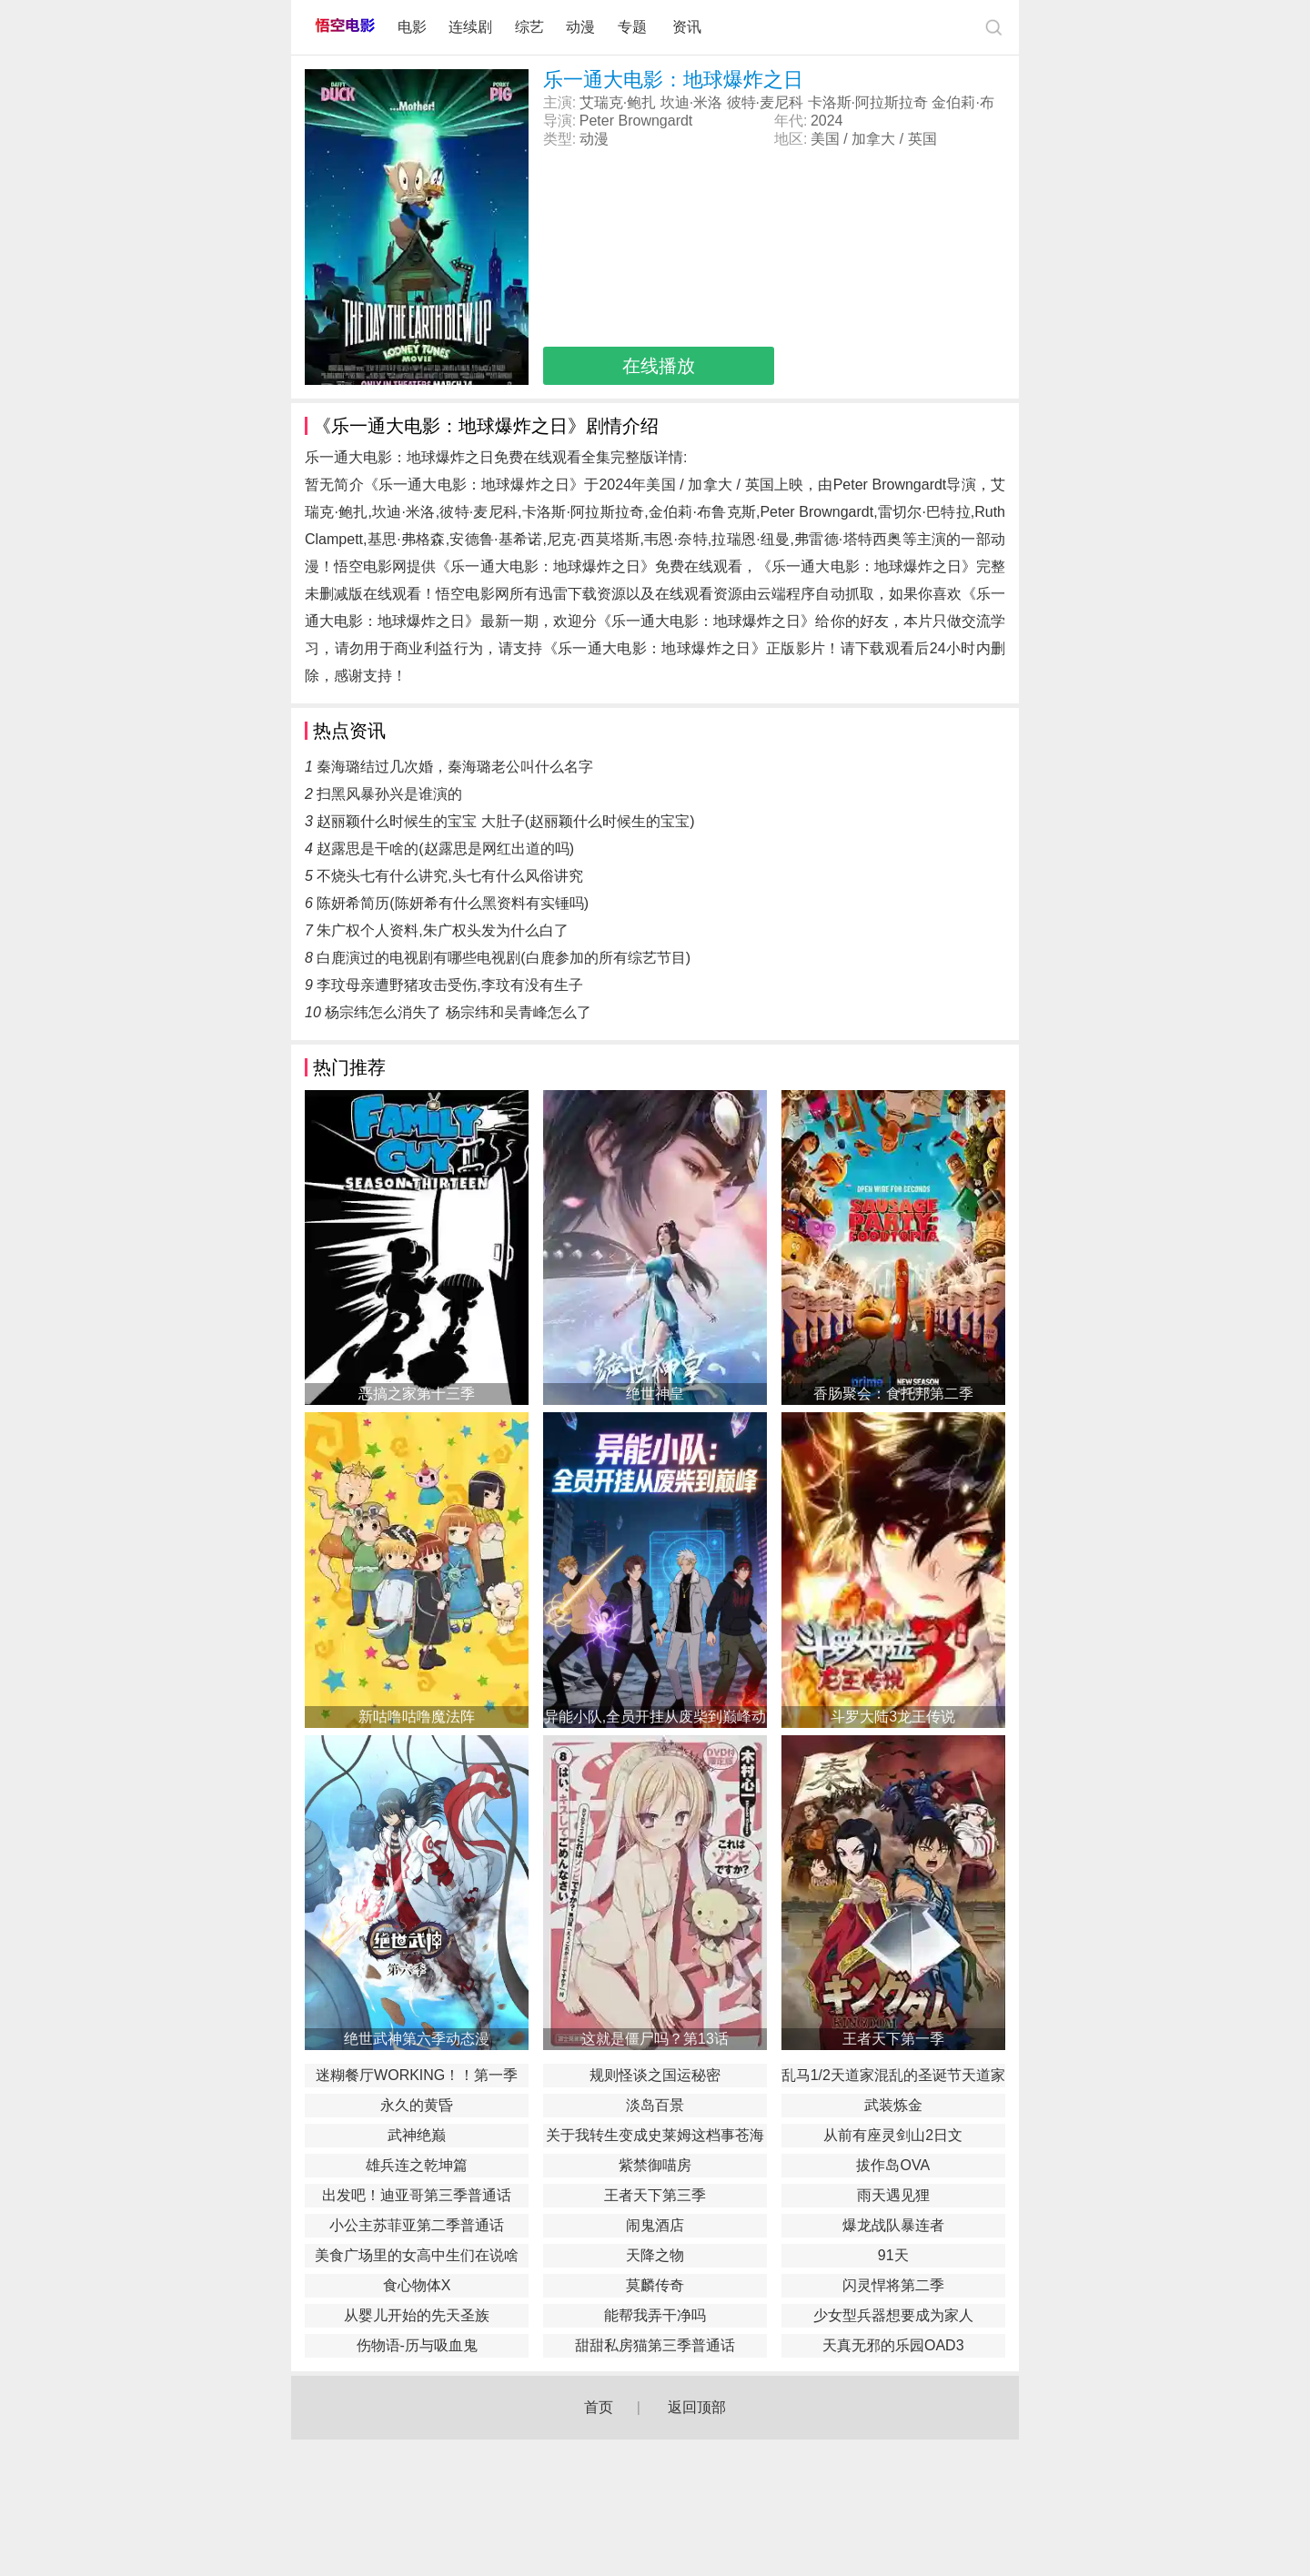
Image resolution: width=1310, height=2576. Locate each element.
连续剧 (470, 27)
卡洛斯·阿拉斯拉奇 (868, 102)
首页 (598, 2407)
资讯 (686, 27)
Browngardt (655, 120)
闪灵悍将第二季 (893, 2285)
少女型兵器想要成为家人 (893, 2315)
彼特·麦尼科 (765, 102)
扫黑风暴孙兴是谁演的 (389, 794)
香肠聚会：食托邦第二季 (893, 1393)
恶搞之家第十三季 (416, 1393)
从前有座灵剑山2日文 (892, 2135)
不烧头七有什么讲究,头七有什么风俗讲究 (449, 876)
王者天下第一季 (893, 2038)
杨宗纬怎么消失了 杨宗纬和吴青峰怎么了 (457, 1012)
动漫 (580, 27)
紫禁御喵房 (655, 2165)
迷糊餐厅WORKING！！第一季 (417, 2075)
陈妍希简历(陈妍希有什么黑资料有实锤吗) (453, 903)
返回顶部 (697, 2407)
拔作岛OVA (893, 2165)
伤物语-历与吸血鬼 (417, 2345)
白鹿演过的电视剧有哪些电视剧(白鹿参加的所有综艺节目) (503, 957)
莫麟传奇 (655, 2285)
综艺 (529, 27)
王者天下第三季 (655, 2195)
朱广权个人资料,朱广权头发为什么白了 (442, 930)
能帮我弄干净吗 (655, 2315)
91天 (893, 2255)
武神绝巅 (417, 2135)
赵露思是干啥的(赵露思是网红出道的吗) (445, 848)
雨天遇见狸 (893, 2195)
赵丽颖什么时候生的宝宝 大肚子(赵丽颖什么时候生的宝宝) (505, 821)
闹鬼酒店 (655, 2225)
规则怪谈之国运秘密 (655, 2075)
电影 (412, 27)
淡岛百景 (655, 2105)
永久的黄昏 (416, 2105)
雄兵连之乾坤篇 (417, 2165)
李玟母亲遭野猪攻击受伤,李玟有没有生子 (449, 985)
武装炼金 (893, 2105)
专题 (634, 27)
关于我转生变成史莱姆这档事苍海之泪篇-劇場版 (655, 2137)
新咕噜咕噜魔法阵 (416, 1716)
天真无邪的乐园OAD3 (893, 2345)
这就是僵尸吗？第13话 (655, 2038)
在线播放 (658, 366)
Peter (596, 120)
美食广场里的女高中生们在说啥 (417, 2255)
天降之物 (655, 2255)
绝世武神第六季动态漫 (416, 2038)
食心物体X (417, 2285)
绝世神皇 (655, 1393)
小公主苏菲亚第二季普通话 (416, 2225)
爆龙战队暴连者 (893, 2225)
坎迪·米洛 (691, 102)
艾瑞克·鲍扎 (617, 102)
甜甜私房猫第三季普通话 (655, 2345)
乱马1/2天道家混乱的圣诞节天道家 (893, 2075)
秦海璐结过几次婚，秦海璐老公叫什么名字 (455, 766)
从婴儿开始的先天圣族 (416, 2315)
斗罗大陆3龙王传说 (893, 1716)
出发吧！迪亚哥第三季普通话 (416, 2195)
